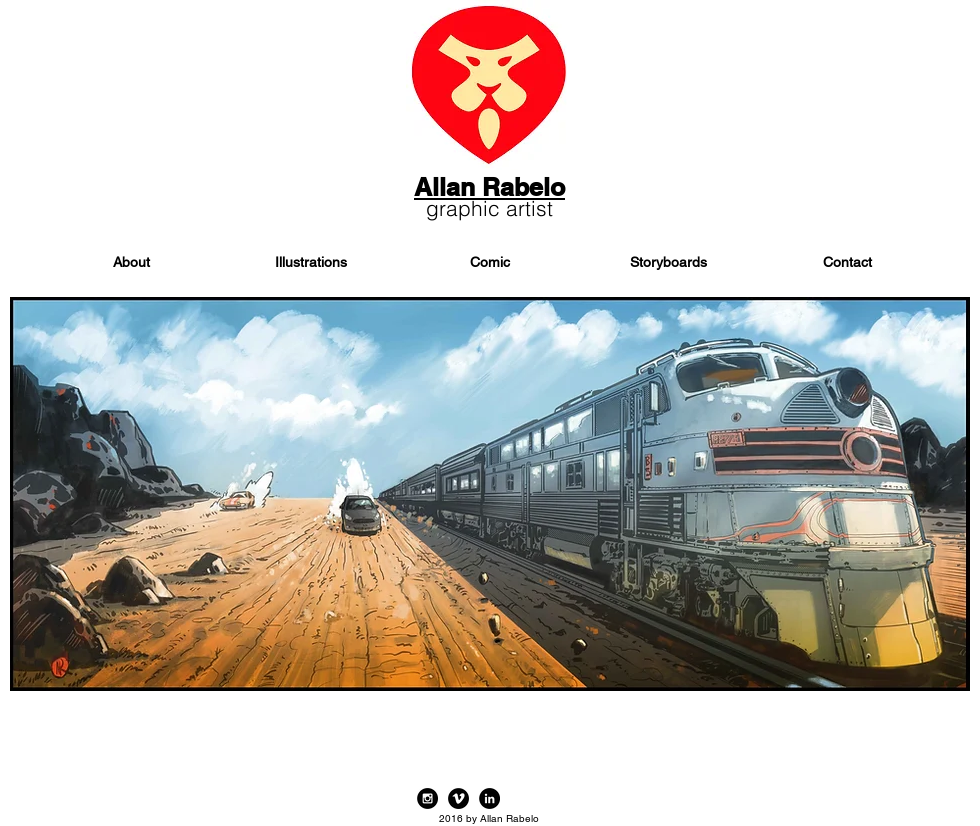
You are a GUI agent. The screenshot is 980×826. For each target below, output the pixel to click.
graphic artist (489, 208)
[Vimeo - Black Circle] (458, 798)
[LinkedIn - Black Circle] (489, 798)
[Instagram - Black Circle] (427, 798)
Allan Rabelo (489, 187)
